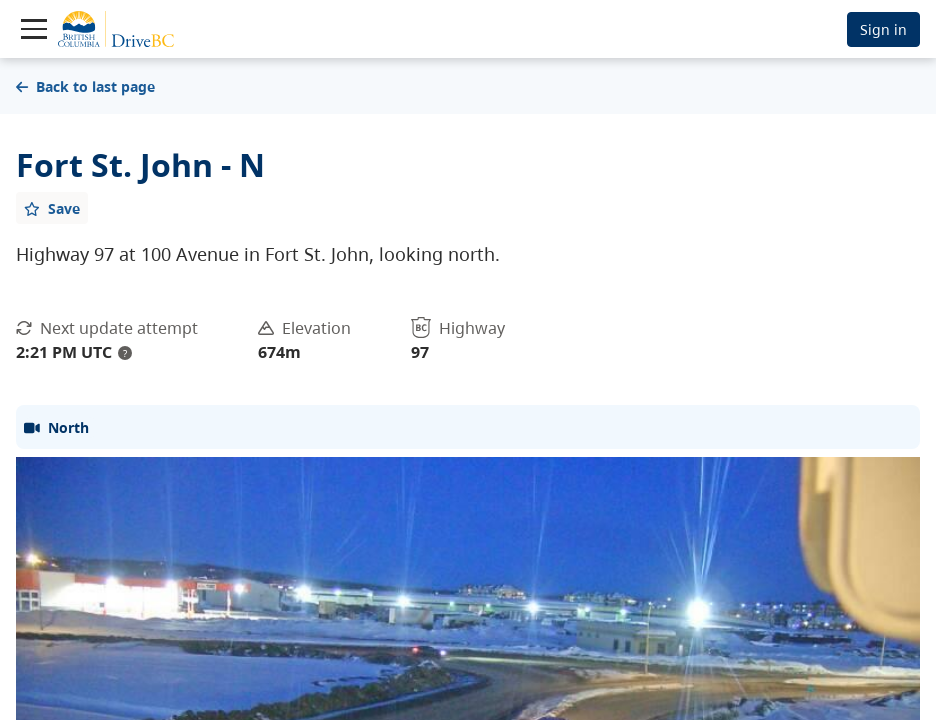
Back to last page (85, 86)
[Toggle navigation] (34, 29)
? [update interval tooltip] (125, 353)
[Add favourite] (52, 208)
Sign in (883, 29)
